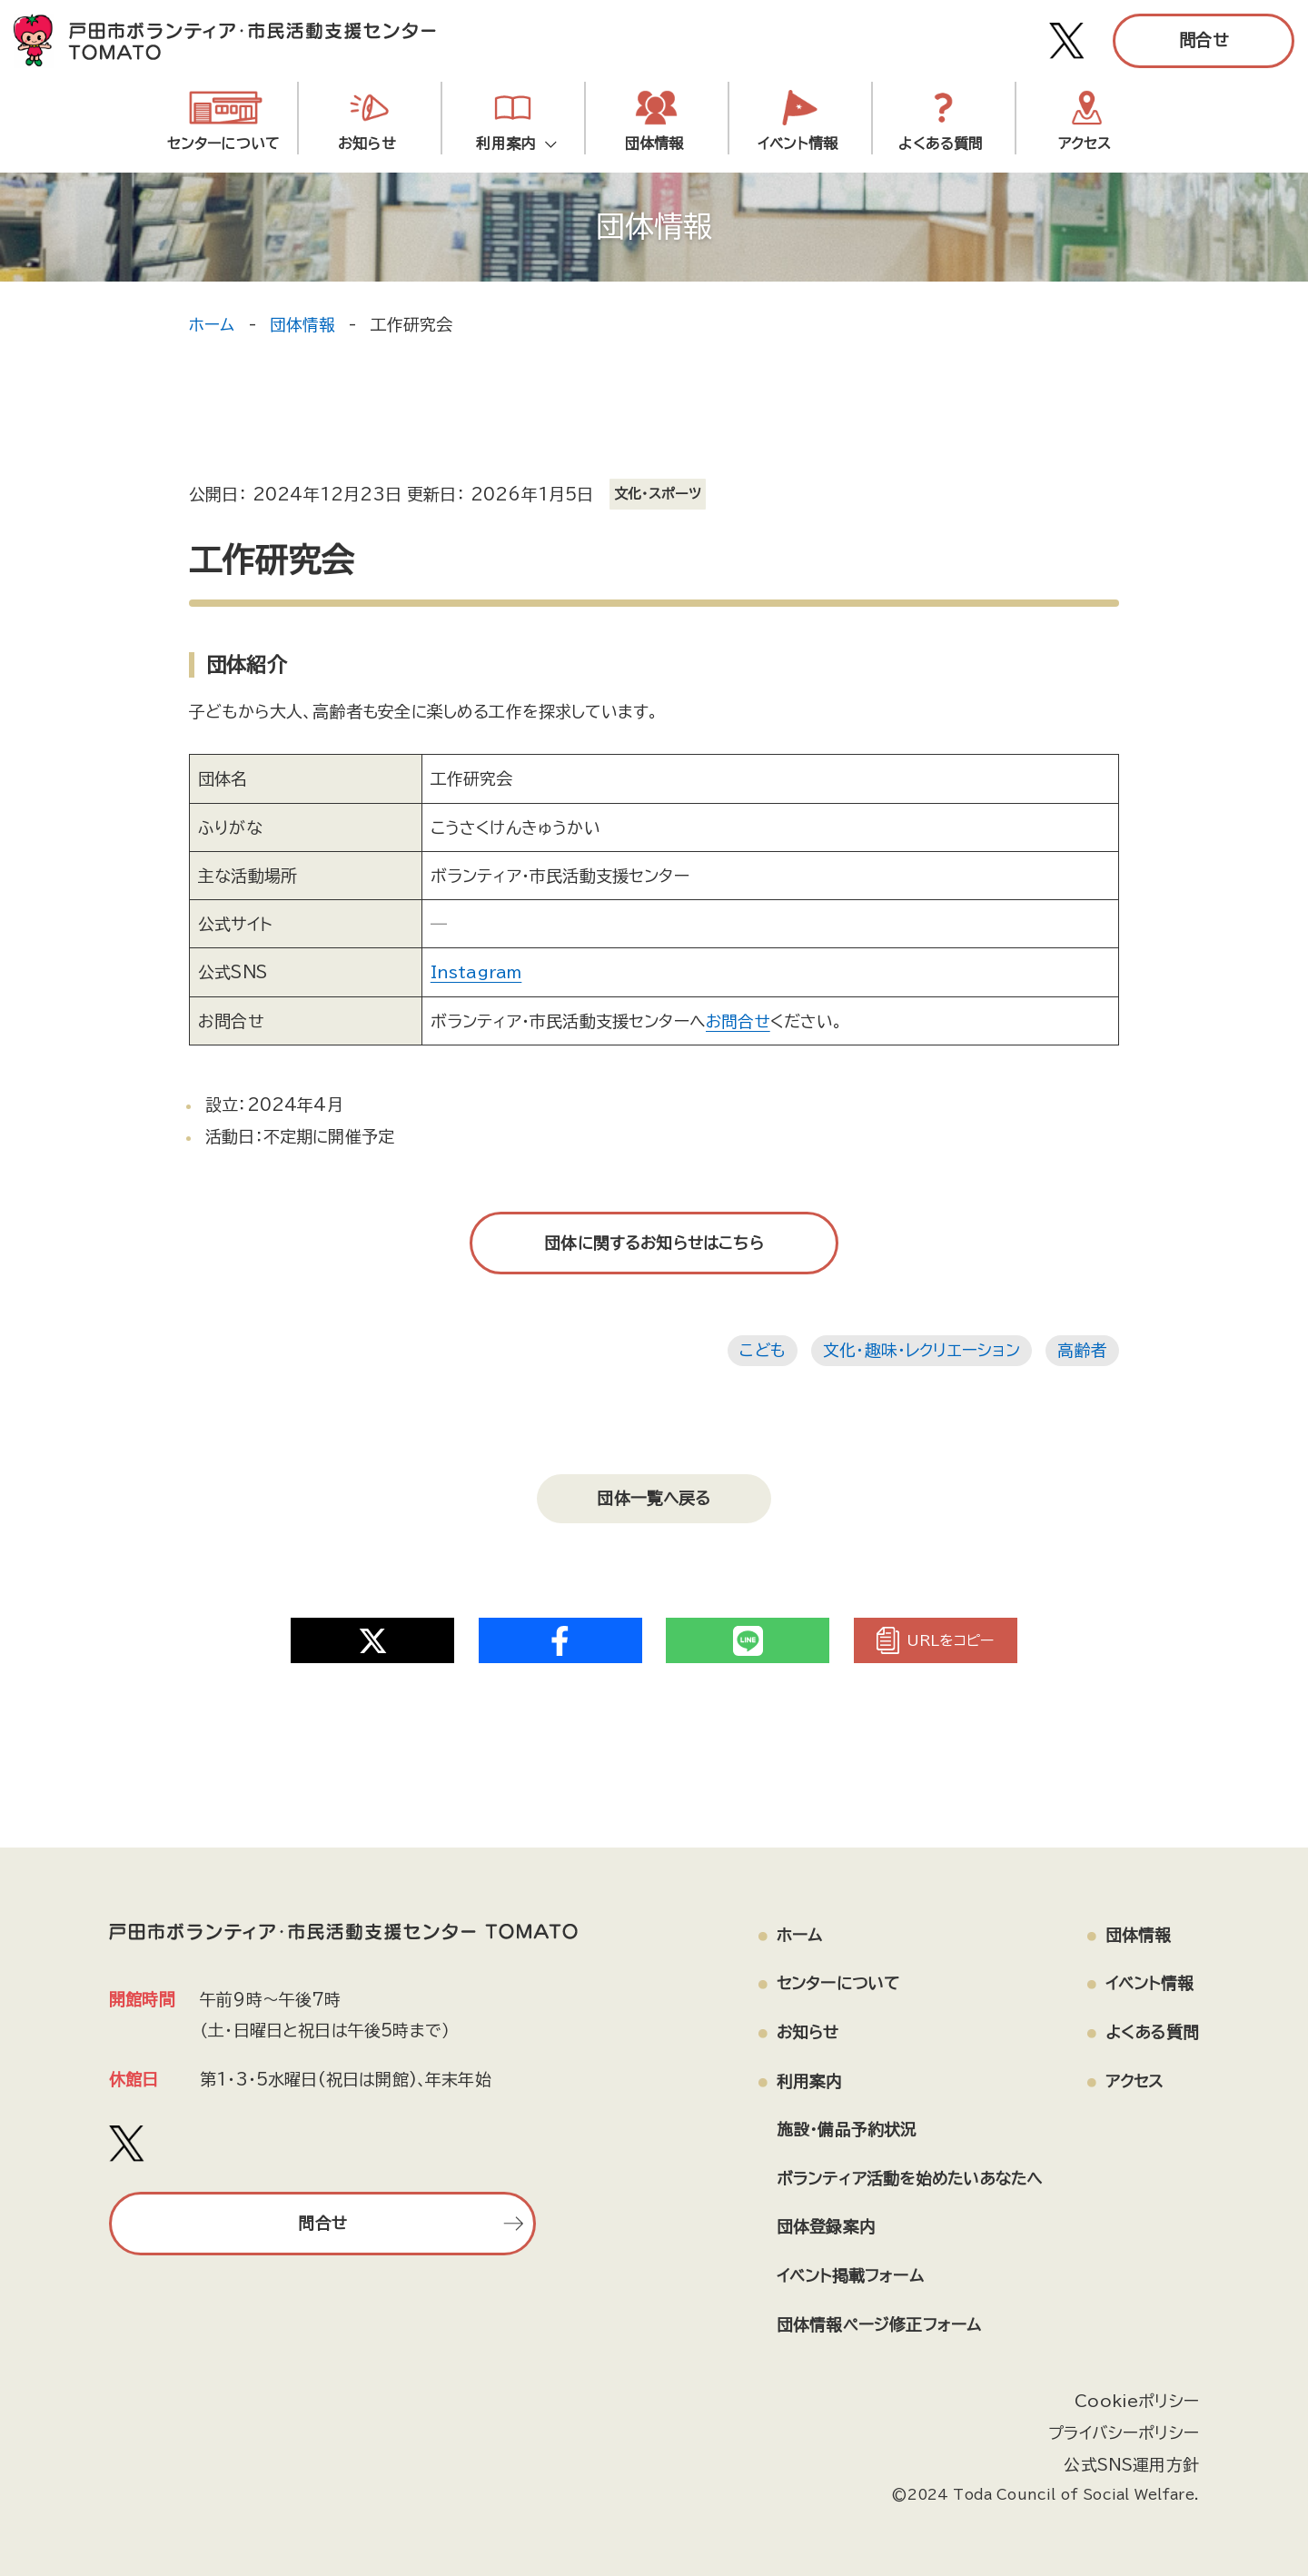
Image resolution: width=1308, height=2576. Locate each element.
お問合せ (738, 1020)
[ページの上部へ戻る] (1198, 2499)
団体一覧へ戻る (654, 1494)
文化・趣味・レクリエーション (921, 1350)
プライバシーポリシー (1122, 2426)
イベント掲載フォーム (842, 2269)
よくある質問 (940, 143)
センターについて (223, 143)
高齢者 (1082, 1350)
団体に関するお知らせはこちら (654, 1242)
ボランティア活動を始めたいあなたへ (904, 2171)
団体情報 (654, 143)
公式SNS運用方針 (1131, 2457)
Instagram (476, 972)
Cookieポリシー (1136, 2395)
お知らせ (367, 143)
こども (760, 1350)
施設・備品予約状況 (838, 2122)
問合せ (1203, 40)
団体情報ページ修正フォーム (870, 2319)
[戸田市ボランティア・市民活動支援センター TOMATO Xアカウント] (1067, 41)
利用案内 (510, 143)
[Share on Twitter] (372, 1632)
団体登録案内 (817, 2220)
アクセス (1085, 143)
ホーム (212, 324)
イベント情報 (797, 143)
